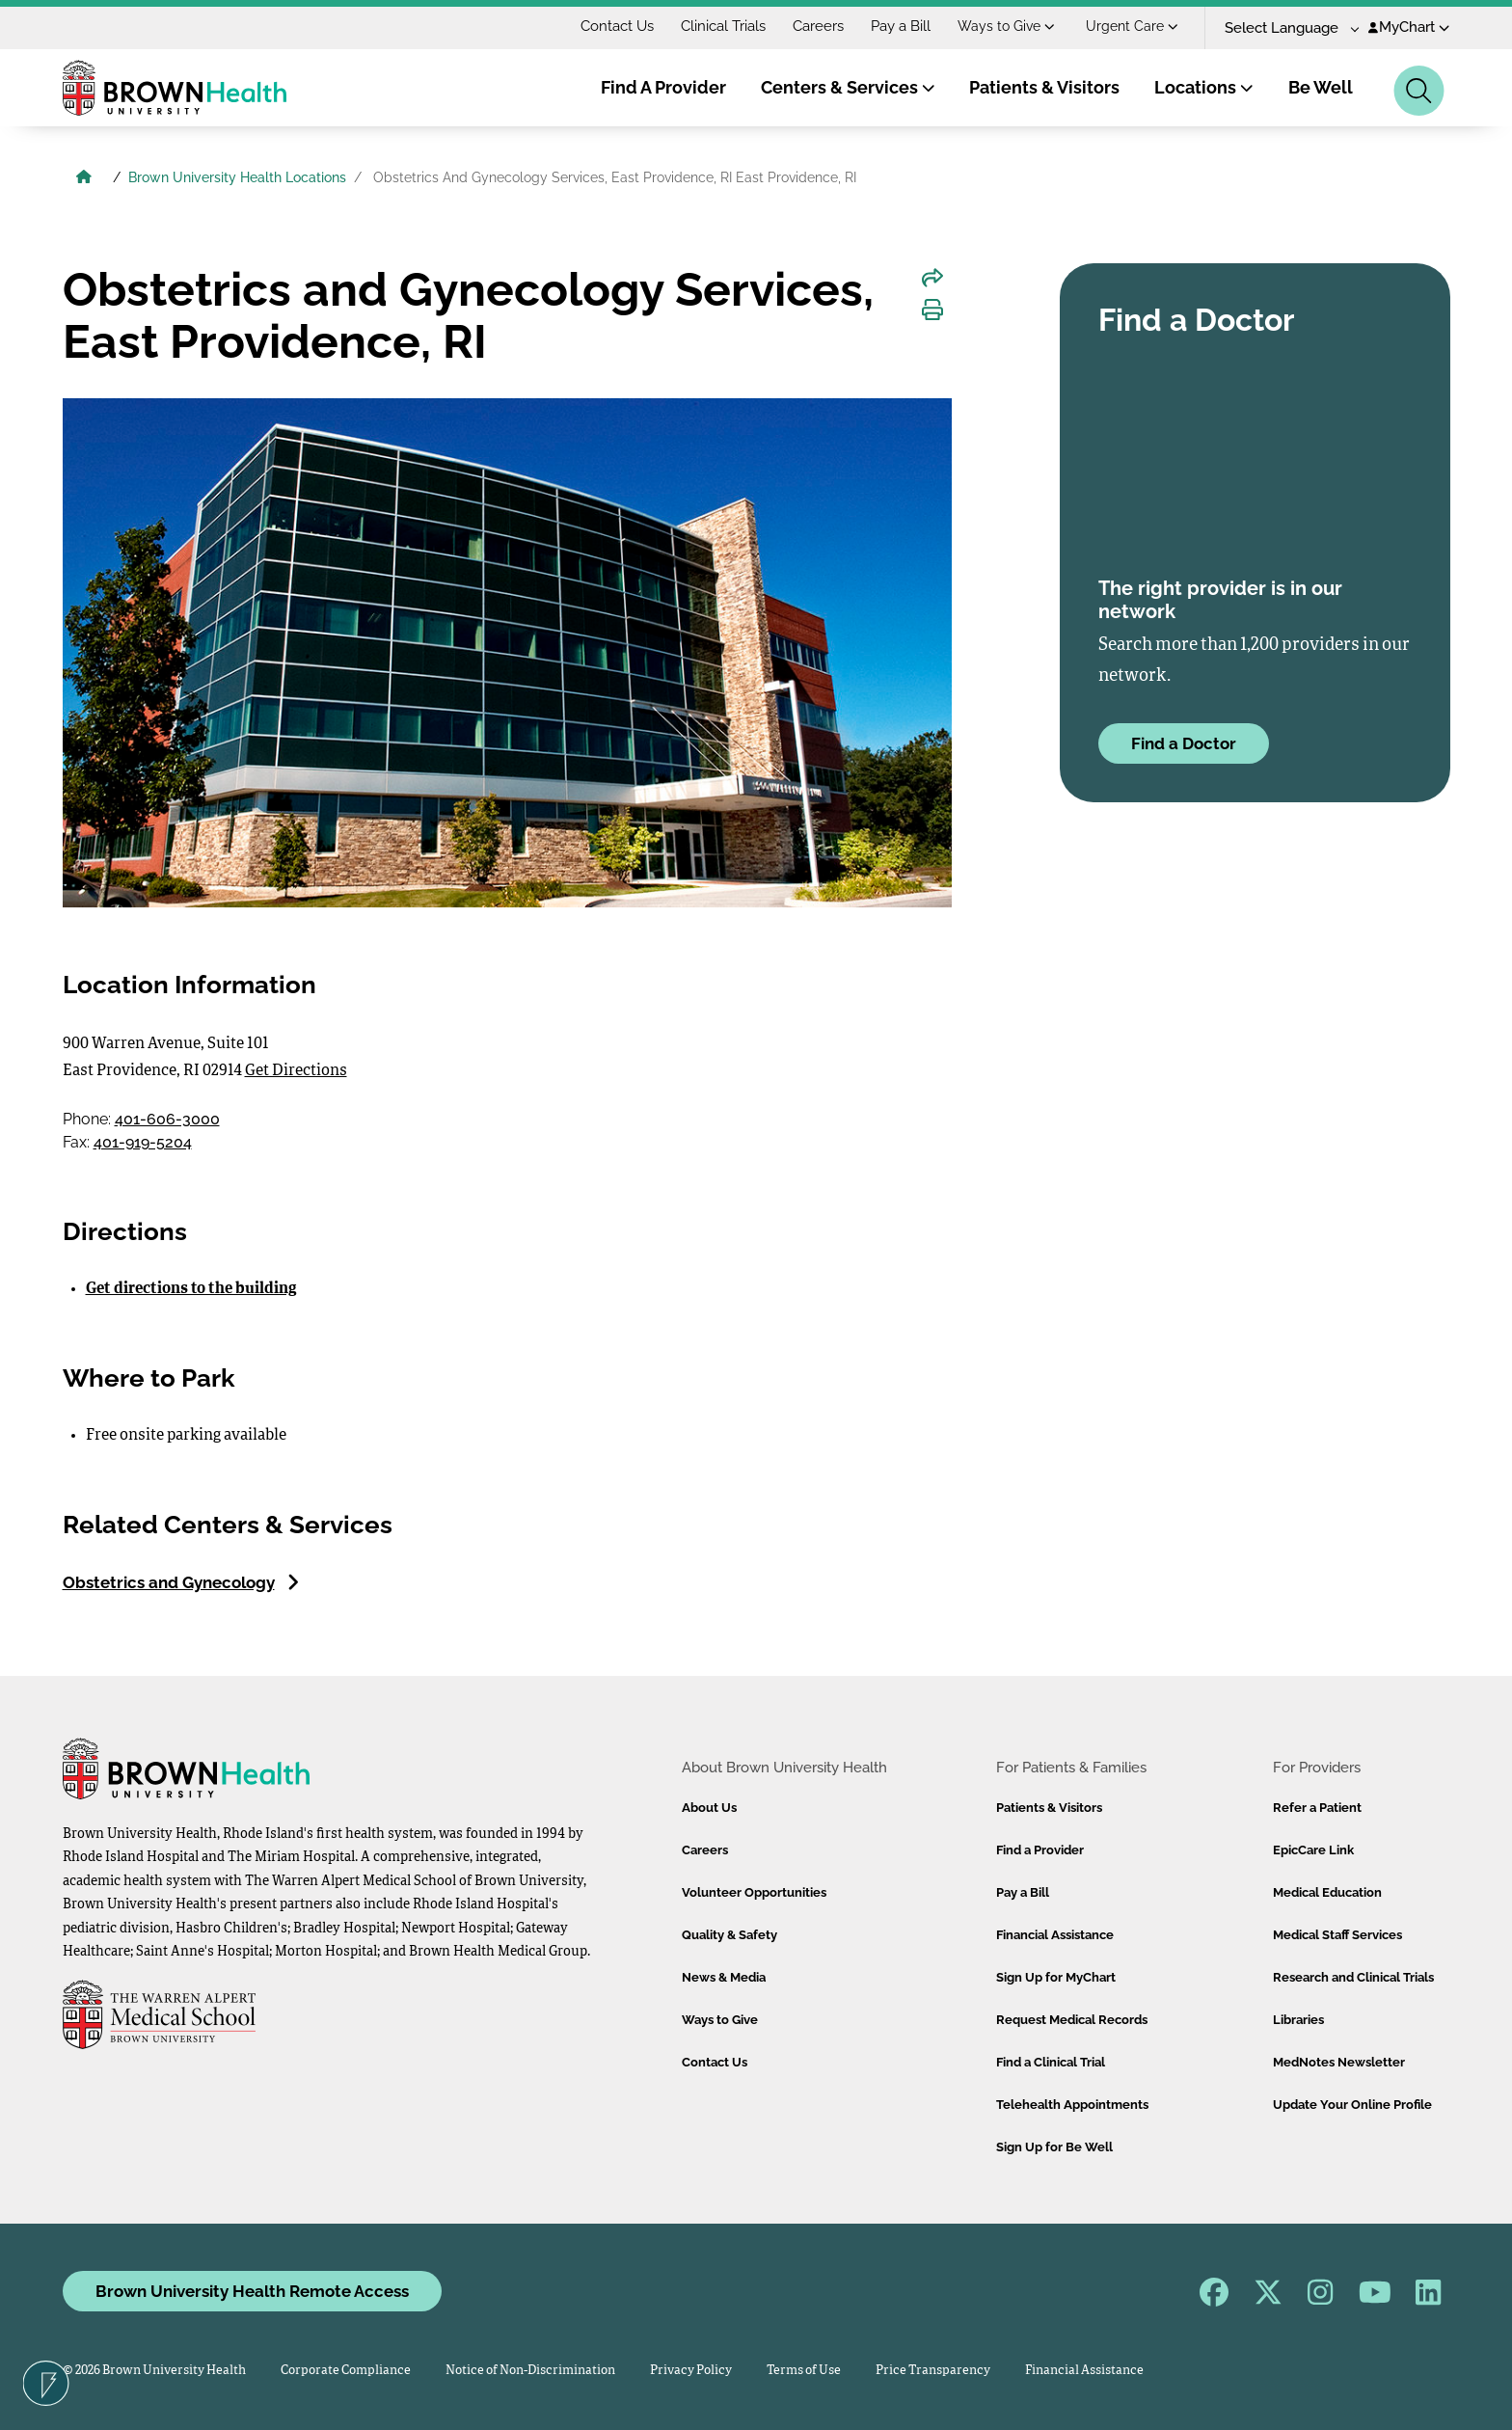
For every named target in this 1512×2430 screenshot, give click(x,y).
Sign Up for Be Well (1054, 2147)
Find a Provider (1040, 1850)
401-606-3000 (167, 1119)
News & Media (724, 1977)
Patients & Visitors (1044, 87)
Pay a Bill (901, 26)
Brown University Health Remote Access (252, 2291)
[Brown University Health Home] (84, 179)
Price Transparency (933, 2370)
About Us (709, 1807)
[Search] (1419, 91)
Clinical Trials (723, 26)
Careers (818, 26)
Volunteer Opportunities (754, 1892)
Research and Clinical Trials (1353, 1977)
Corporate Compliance (346, 2370)
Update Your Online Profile (1352, 2104)
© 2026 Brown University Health (154, 2370)
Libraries (1298, 2019)
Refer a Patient (1317, 1807)
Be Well (1320, 87)
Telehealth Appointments (1072, 2104)
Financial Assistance (1055, 1935)
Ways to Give (1006, 26)
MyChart (1409, 27)
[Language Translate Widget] (1285, 28)
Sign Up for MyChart (1056, 1977)
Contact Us (617, 26)
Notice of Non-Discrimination (530, 2370)
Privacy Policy (691, 2370)
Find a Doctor (1183, 743)
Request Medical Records (1072, 2019)
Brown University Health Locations (237, 177)
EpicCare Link (1313, 1850)
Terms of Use (804, 2370)
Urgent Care (1132, 26)
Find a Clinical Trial (1050, 2062)
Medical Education (1327, 1892)
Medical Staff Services (1337, 1935)
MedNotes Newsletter (1339, 2062)
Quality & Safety (729, 1935)
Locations (1204, 87)
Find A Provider (663, 87)
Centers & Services (848, 87)
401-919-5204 (143, 1142)
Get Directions (296, 1071)
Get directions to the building (191, 1289)
